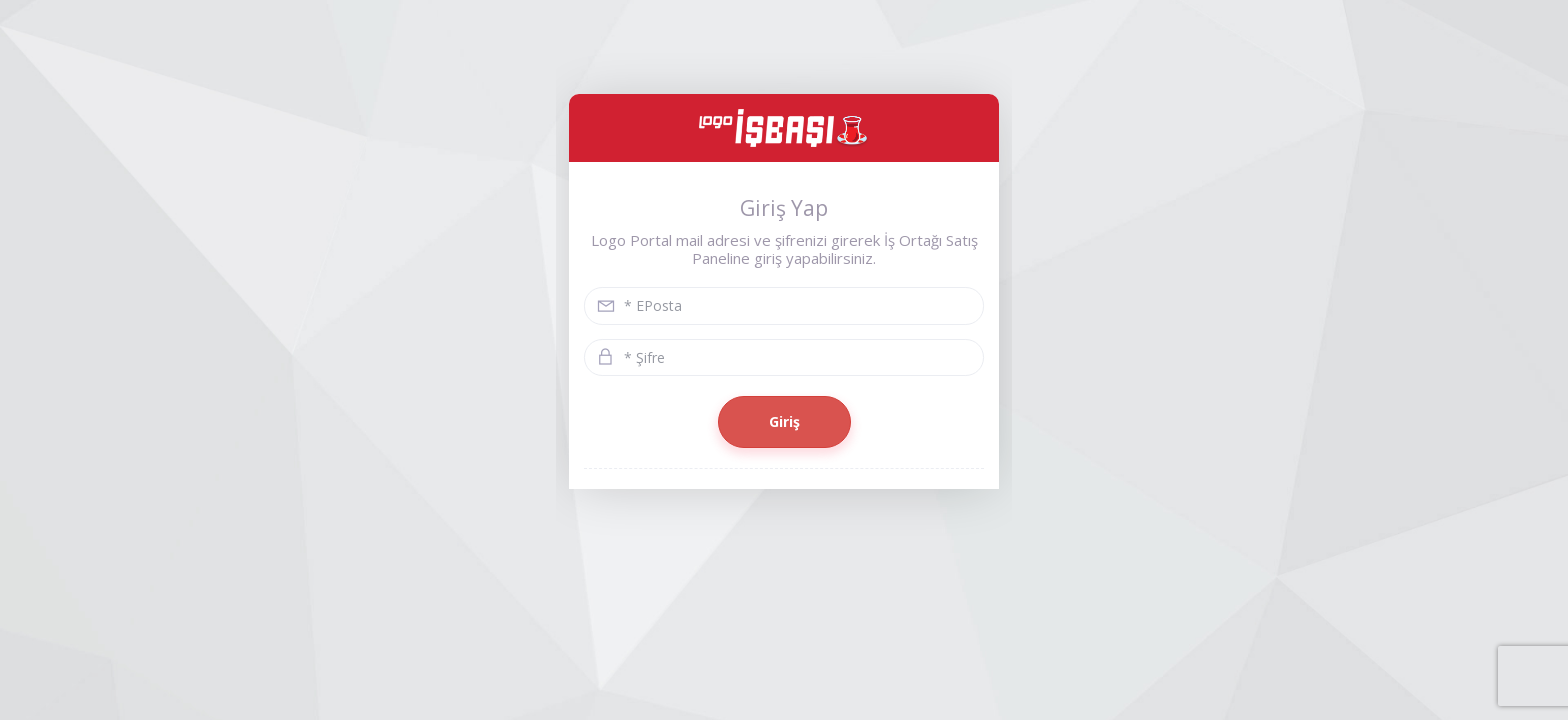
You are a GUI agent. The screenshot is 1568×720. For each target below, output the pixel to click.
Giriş (784, 421)
